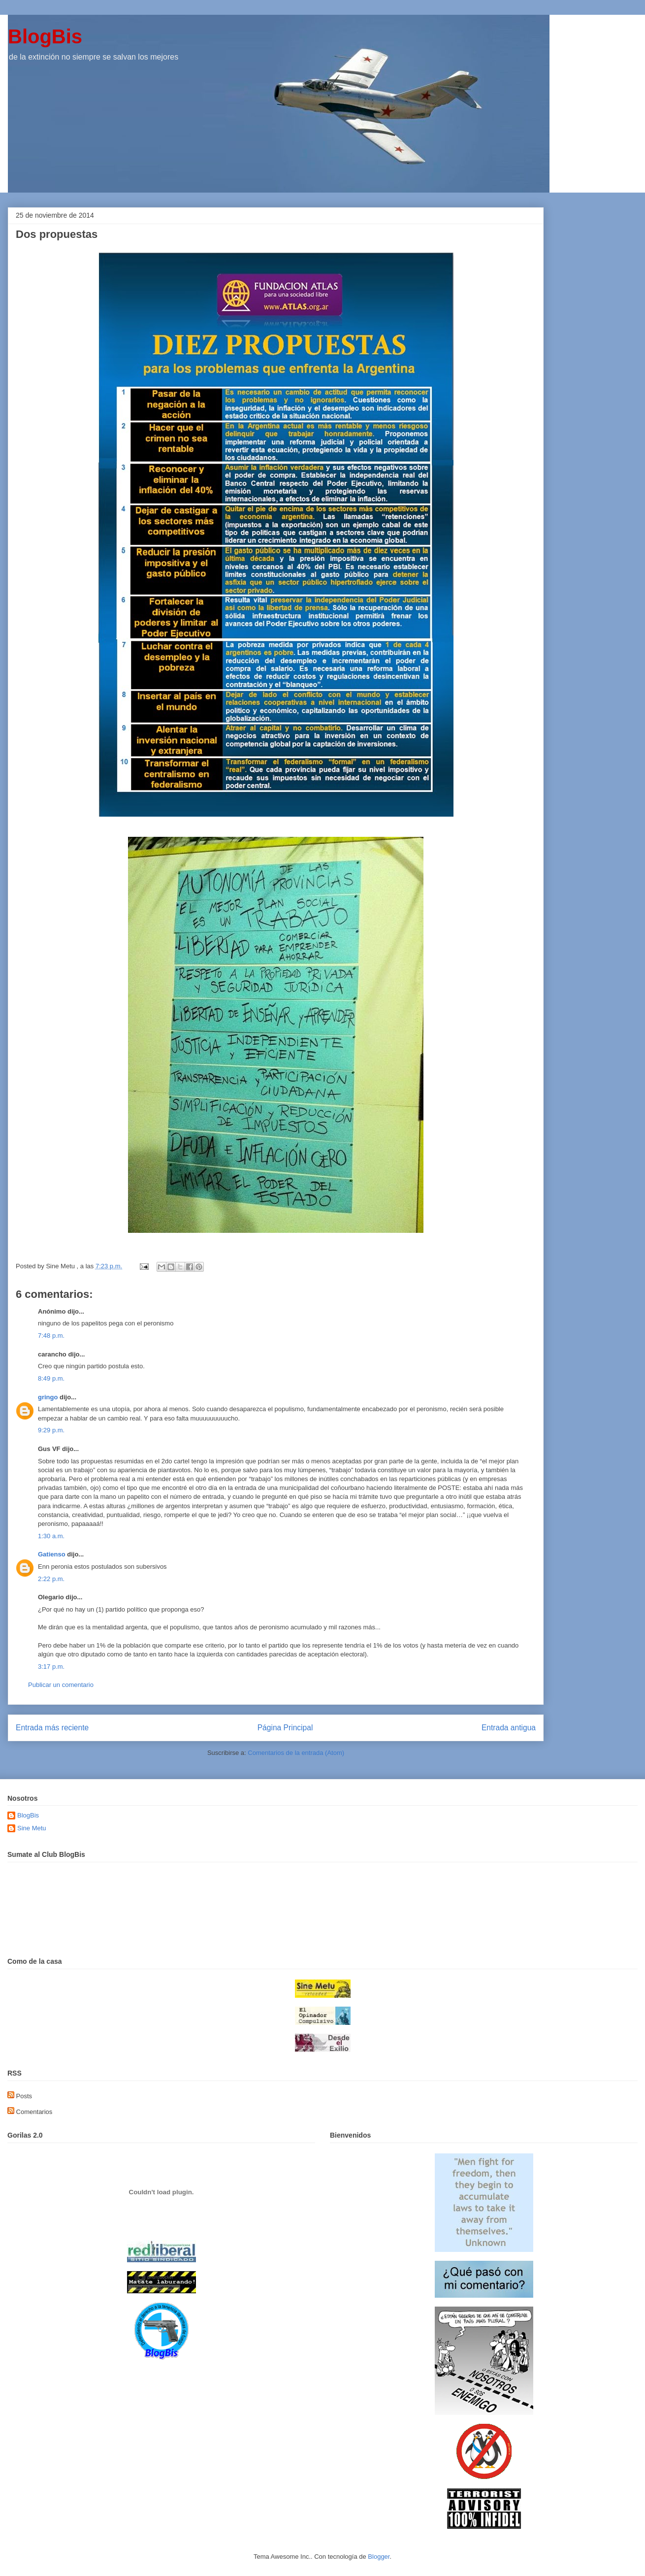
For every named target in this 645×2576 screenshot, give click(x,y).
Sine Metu (31, 1828)
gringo (48, 1397)
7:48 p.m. (51, 1335)
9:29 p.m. (51, 1430)
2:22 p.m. (51, 1579)
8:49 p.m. (51, 1378)
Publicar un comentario (61, 1684)
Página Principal (285, 1727)
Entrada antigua (509, 1727)
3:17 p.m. (51, 1666)
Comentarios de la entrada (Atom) (296, 1752)
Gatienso (51, 1554)
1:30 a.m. (51, 1536)
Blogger (378, 2556)
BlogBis (45, 36)
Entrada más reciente (52, 1727)
